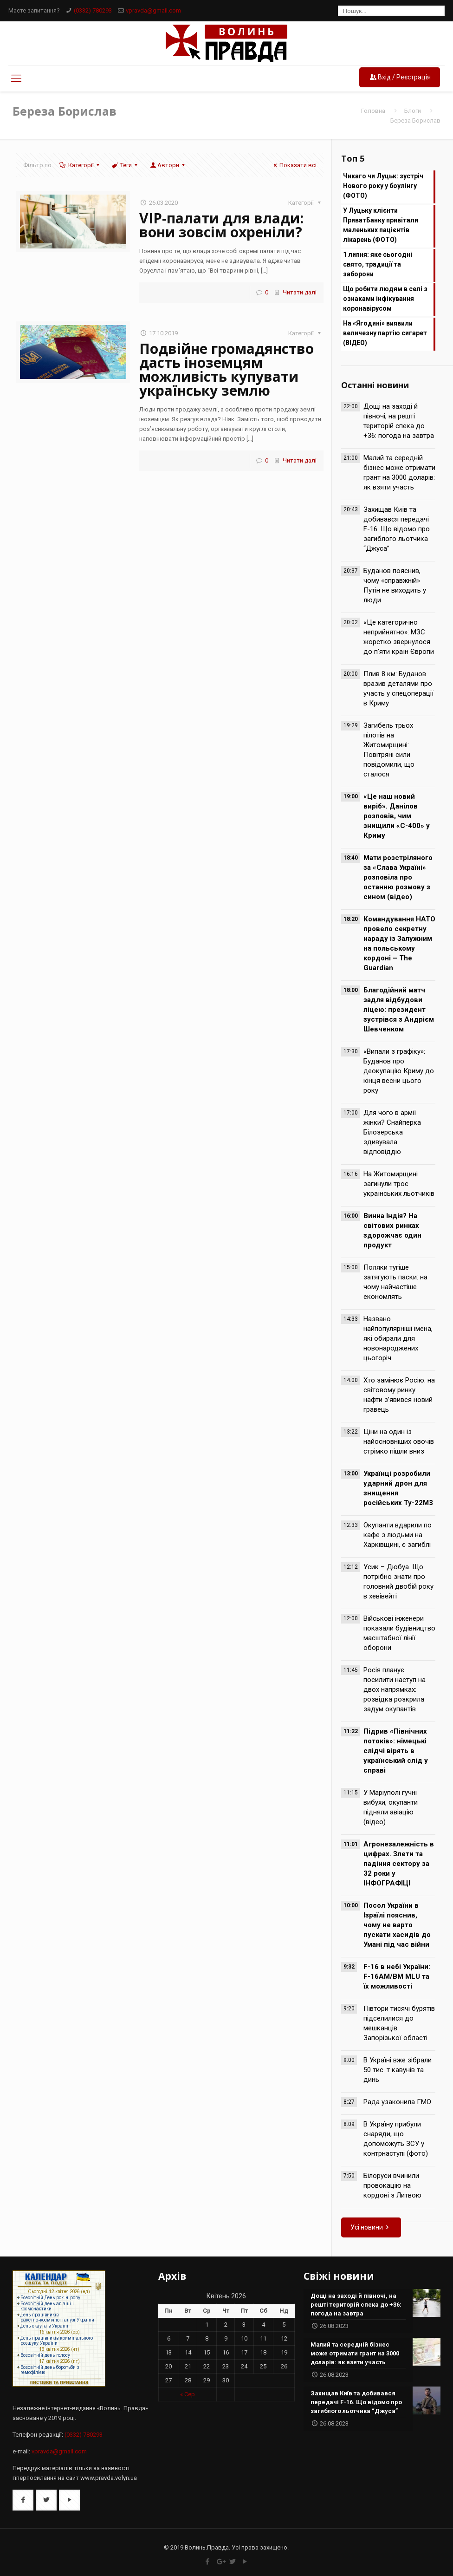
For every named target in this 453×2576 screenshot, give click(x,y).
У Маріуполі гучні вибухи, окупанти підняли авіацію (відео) (390, 1807)
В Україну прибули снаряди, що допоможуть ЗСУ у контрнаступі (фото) (395, 2139)
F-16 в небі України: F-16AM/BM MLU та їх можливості (396, 1976)
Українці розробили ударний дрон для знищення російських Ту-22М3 (398, 1488)
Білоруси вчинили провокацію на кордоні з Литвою (392, 2185)
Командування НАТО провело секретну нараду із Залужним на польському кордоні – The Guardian (399, 943)
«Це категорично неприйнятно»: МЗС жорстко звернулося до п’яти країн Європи (398, 637)
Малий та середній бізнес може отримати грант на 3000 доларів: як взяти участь (399, 472)
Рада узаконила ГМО (397, 2102)
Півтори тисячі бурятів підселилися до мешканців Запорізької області (399, 2023)
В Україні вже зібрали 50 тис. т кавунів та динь (397, 2070)
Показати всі (294, 165)
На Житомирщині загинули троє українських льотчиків (398, 1184)
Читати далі (300, 292)
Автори (168, 165)
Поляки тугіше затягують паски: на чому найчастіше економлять (395, 1282)
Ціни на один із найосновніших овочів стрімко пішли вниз (398, 1441)
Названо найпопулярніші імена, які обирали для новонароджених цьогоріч (398, 1338)
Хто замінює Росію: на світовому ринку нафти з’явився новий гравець (399, 1395)
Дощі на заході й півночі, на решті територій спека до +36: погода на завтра (398, 421)
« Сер (187, 2394)
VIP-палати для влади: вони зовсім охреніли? (221, 225)
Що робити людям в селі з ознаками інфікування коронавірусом (385, 298)
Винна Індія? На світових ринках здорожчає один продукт (392, 1230)
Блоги (412, 110)
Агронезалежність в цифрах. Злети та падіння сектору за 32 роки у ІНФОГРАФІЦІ (398, 1863)
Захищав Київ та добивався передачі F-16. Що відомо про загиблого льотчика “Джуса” (396, 529)
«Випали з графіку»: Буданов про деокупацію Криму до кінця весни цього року (398, 1071)
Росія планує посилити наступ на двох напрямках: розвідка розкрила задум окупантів (394, 1689)
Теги (125, 165)
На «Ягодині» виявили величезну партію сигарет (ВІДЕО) (385, 333)
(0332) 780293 (93, 10)
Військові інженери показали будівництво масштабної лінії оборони (399, 1633)
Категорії (80, 165)
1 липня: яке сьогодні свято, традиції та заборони (377, 264)
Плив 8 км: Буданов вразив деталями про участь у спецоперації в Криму (398, 688)
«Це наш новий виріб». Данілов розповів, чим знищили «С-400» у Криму (396, 816)
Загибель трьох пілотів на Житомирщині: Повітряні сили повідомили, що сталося (388, 749)
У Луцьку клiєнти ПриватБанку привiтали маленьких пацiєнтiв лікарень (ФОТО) (380, 225)
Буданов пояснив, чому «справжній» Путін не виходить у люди (394, 585)
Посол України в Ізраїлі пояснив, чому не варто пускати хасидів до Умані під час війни (397, 1925)
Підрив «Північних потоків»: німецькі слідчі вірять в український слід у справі (395, 1750)
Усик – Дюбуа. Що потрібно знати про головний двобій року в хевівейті (398, 1581)
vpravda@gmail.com (153, 10)
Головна (373, 110)
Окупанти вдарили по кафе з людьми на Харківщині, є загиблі (397, 1535)
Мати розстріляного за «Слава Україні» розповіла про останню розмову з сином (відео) (398, 877)
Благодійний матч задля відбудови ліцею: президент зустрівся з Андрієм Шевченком (398, 1009)
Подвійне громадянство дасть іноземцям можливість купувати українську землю (226, 369)
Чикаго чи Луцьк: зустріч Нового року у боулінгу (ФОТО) (383, 185)
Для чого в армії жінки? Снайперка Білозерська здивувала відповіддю (392, 1132)
